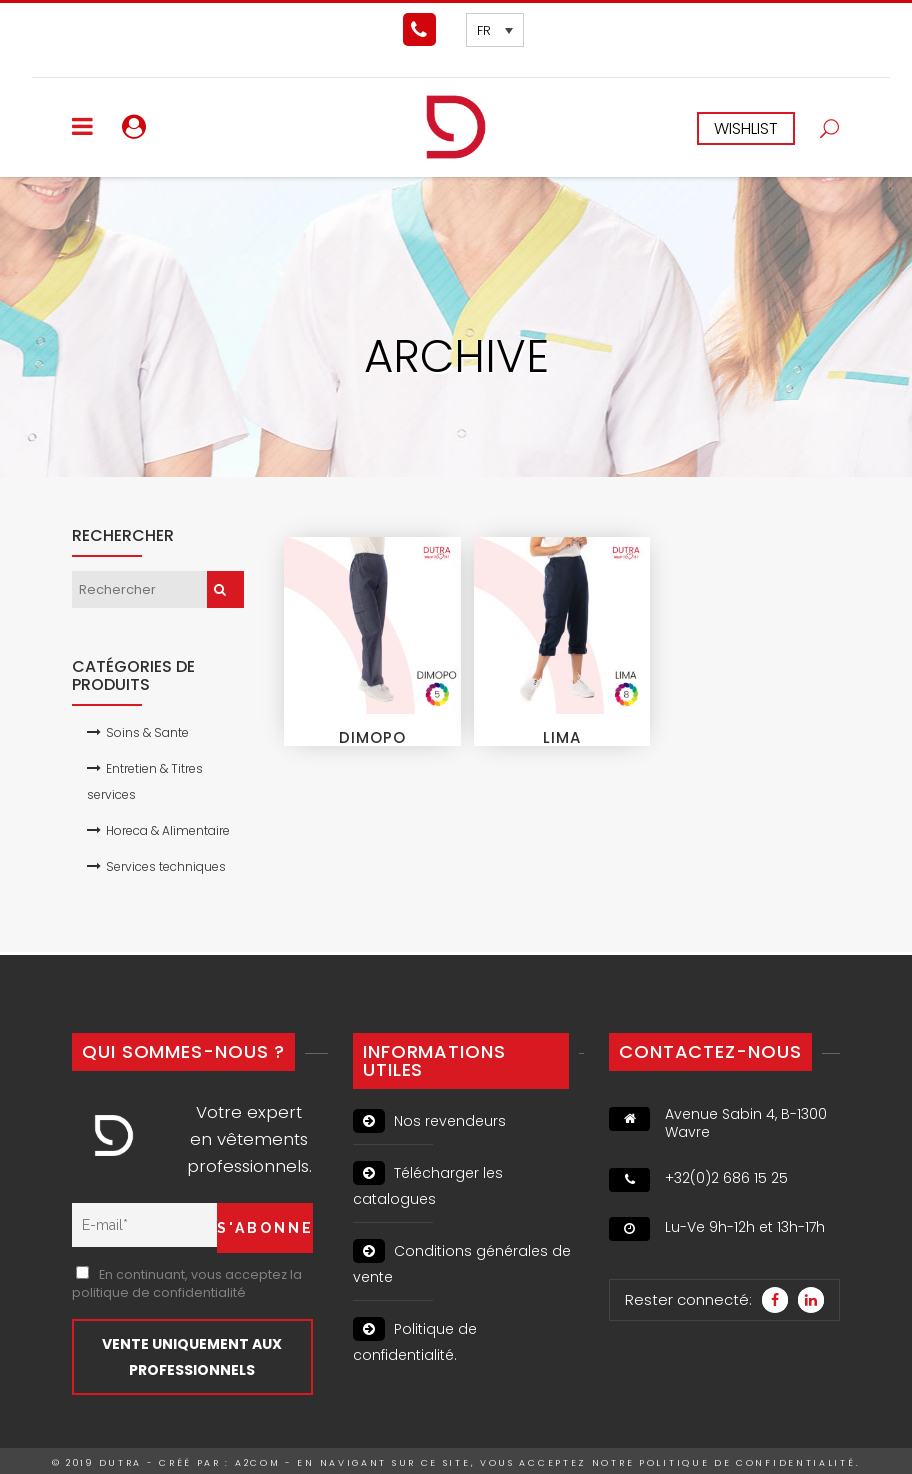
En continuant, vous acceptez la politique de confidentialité (187, 1283)
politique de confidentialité (747, 1463)
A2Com (258, 1463)
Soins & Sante (147, 732)
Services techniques (166, 866)
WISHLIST (746, 128)
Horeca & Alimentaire (168, 830)
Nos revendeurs (429, 1121)
